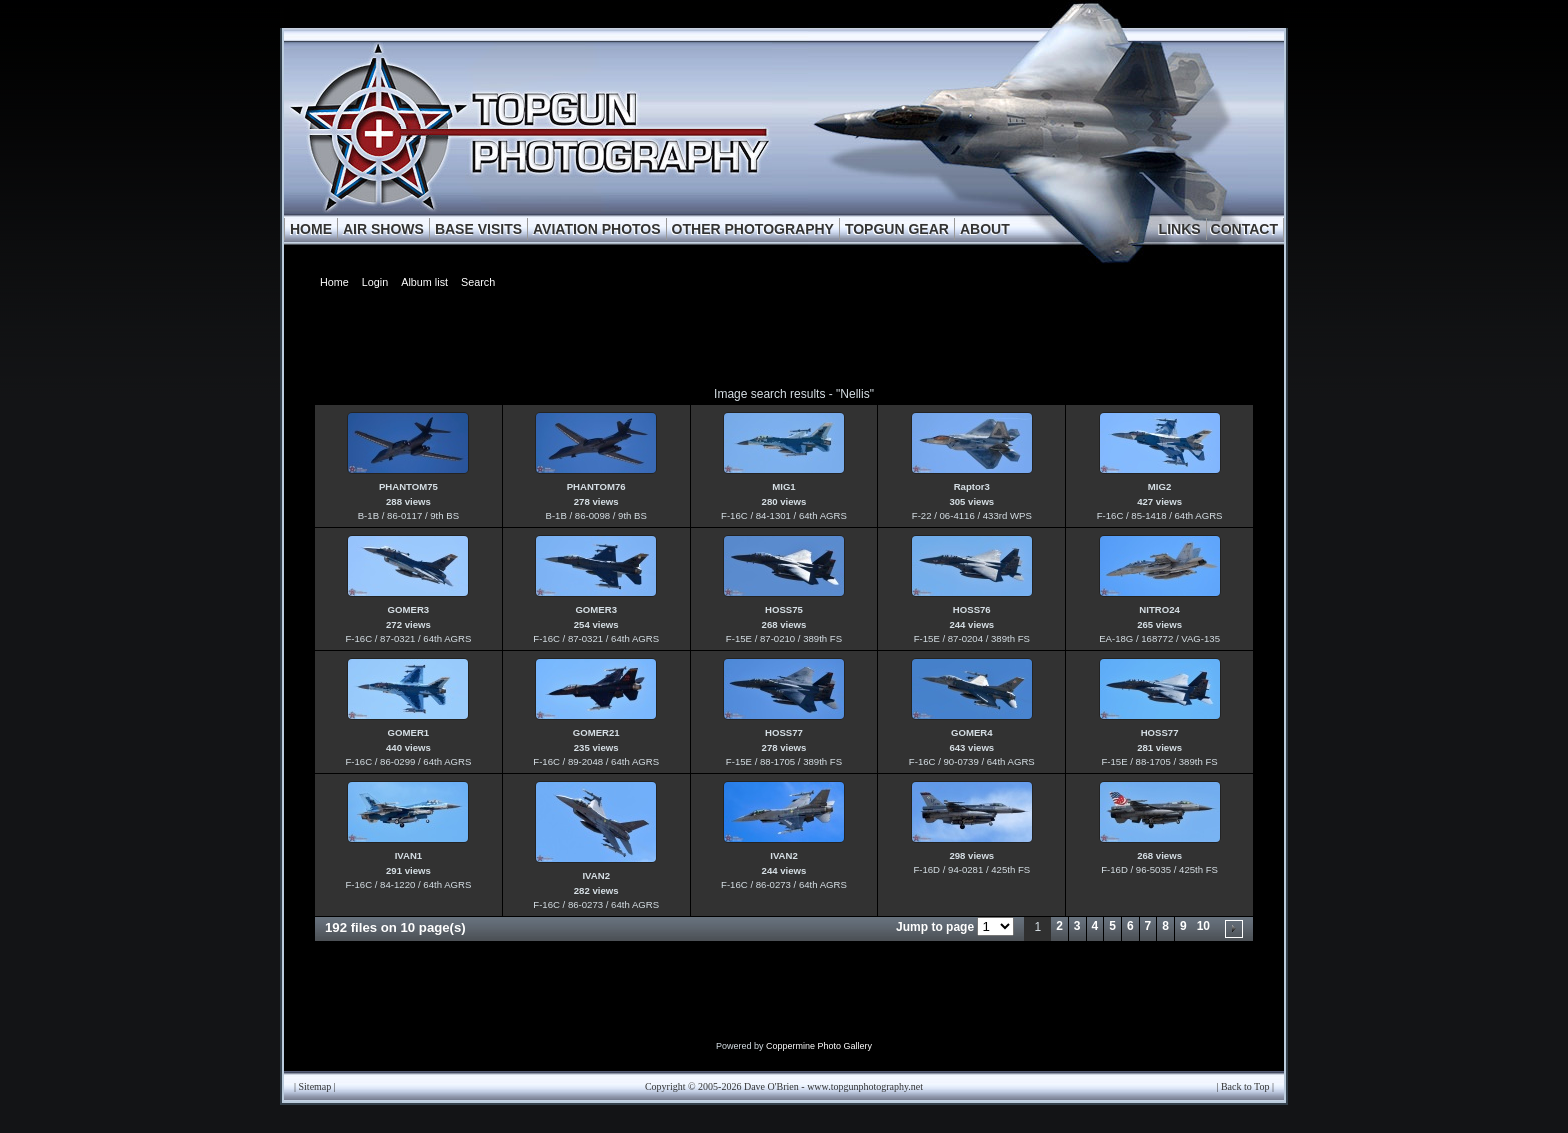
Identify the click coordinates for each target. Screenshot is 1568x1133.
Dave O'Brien (771, 1086)
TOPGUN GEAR (897, 229)
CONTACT (1244, 229)
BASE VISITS (478, 229)
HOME (311, 229)
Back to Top (1245, 1086)
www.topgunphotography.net (865, 1086)
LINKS (1180, 229)
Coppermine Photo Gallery (819, 1046)
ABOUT (985, 229)
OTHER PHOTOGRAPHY (753, 229)
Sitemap (315, 1086)
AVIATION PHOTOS (597, 229)
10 (1203, 926)
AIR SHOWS (383, 229)
